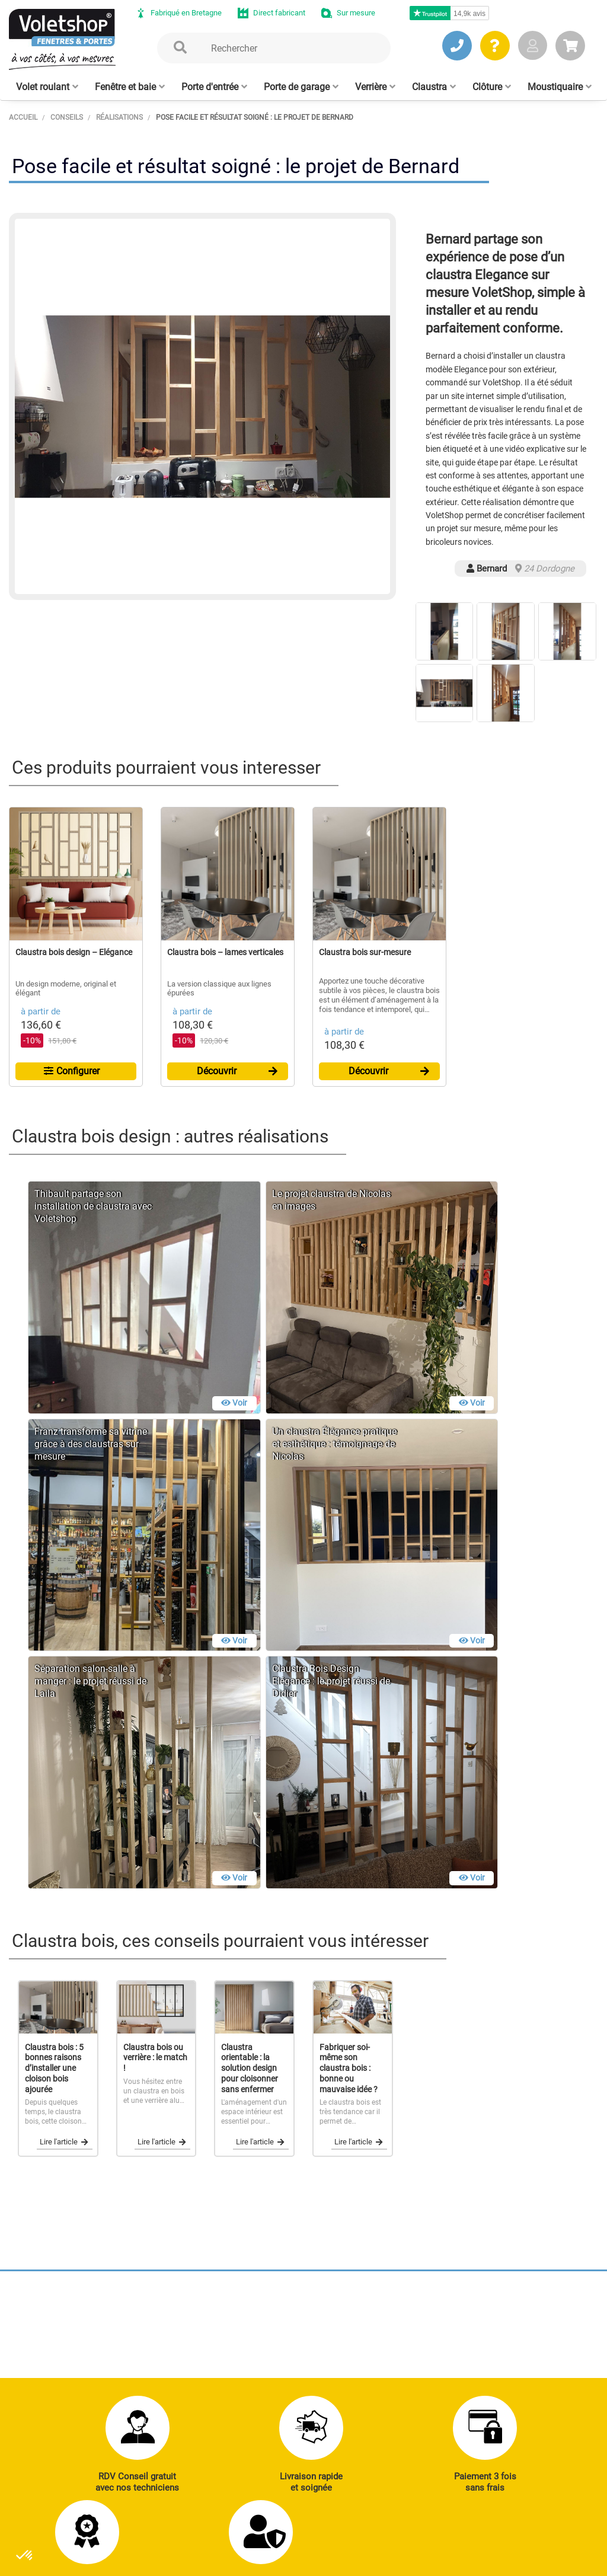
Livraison (529, 2382)
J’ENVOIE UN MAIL (178, 2352)
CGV (199, 2543)
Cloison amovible (417, 2380)
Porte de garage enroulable (415, 2308)
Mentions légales (253, 2543)
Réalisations (534, 2302)
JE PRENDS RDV (64, 2352)
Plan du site (319, 2543)
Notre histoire (299, 2449)
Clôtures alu (308, 2366)
